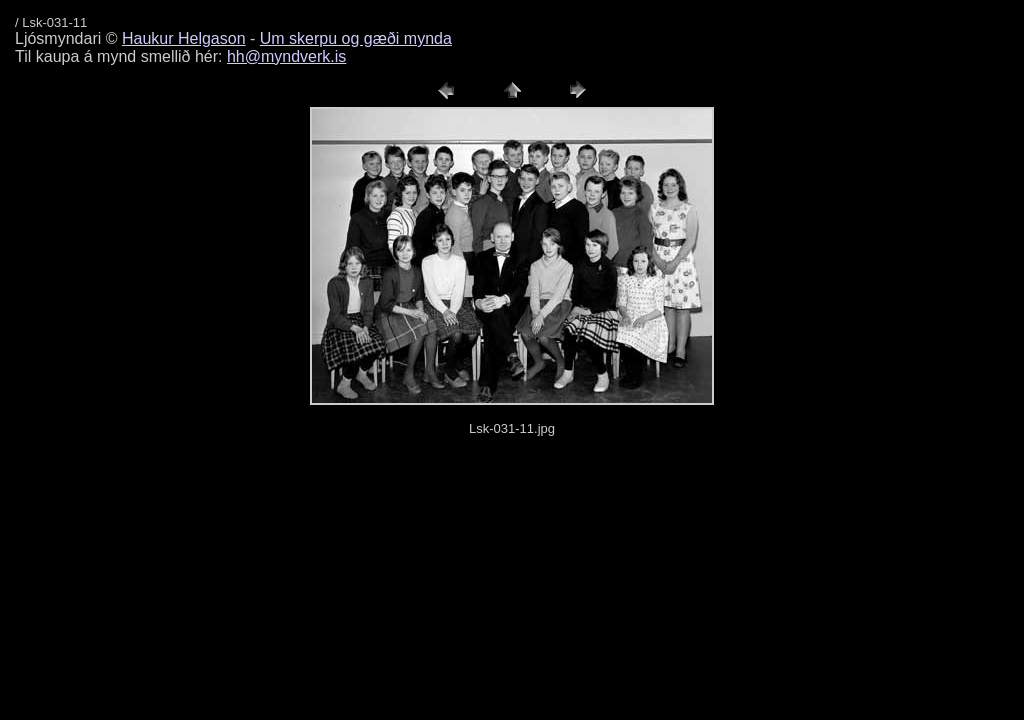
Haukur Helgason (184, 38)
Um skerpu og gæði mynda (356, 38)
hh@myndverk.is (286, 56)
